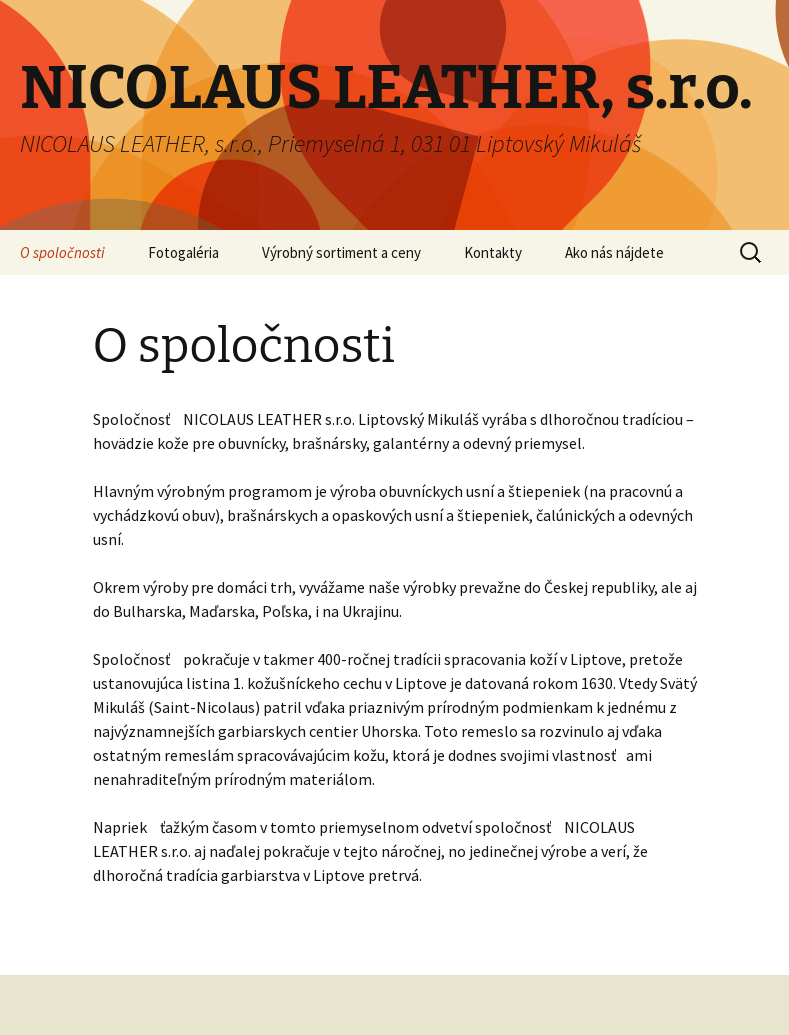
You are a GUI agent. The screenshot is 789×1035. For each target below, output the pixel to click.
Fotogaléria (183, 252)
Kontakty (493, 252)
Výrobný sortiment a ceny (341, 252)
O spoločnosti (62, 252)
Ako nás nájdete (614, 252)
